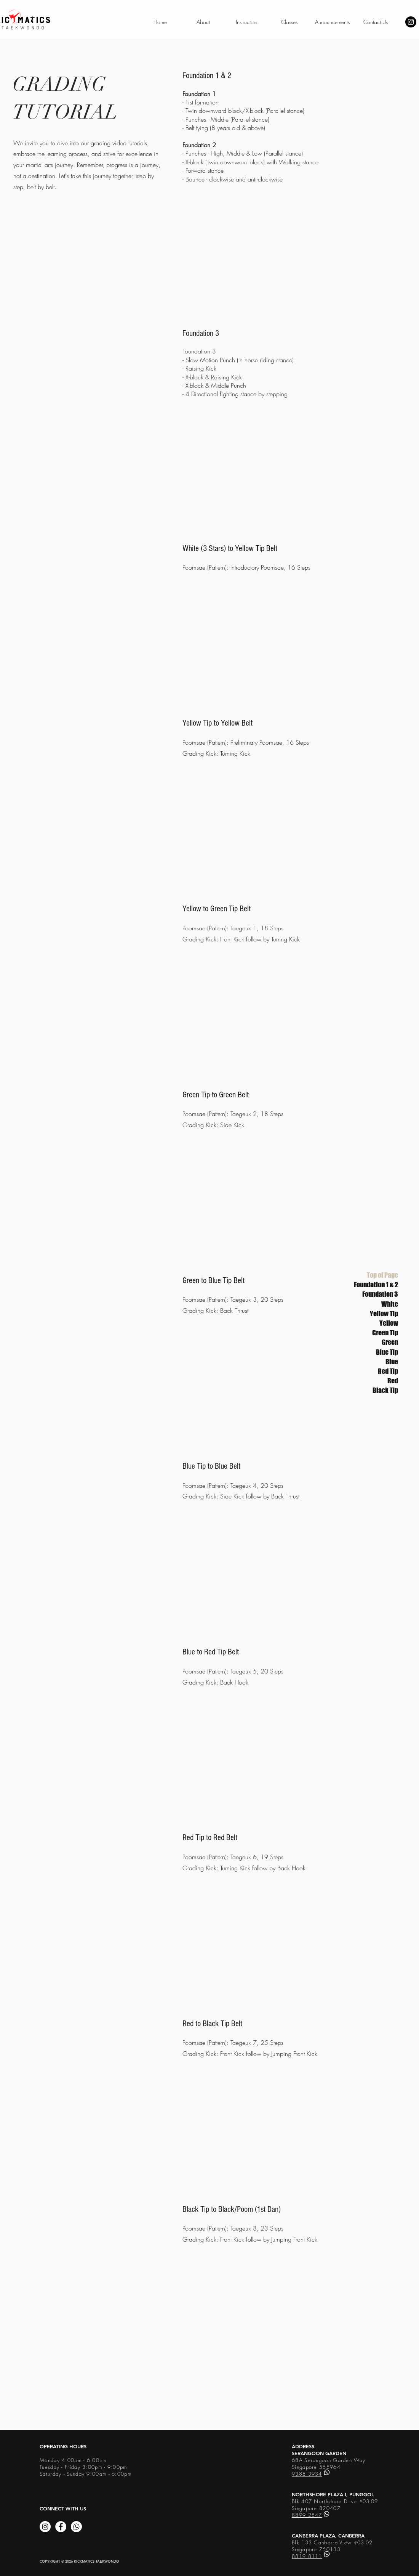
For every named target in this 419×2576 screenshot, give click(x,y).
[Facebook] (60, 2526)
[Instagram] (45, 2526)
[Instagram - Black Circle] (410, 21)
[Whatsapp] (76, 2526)
